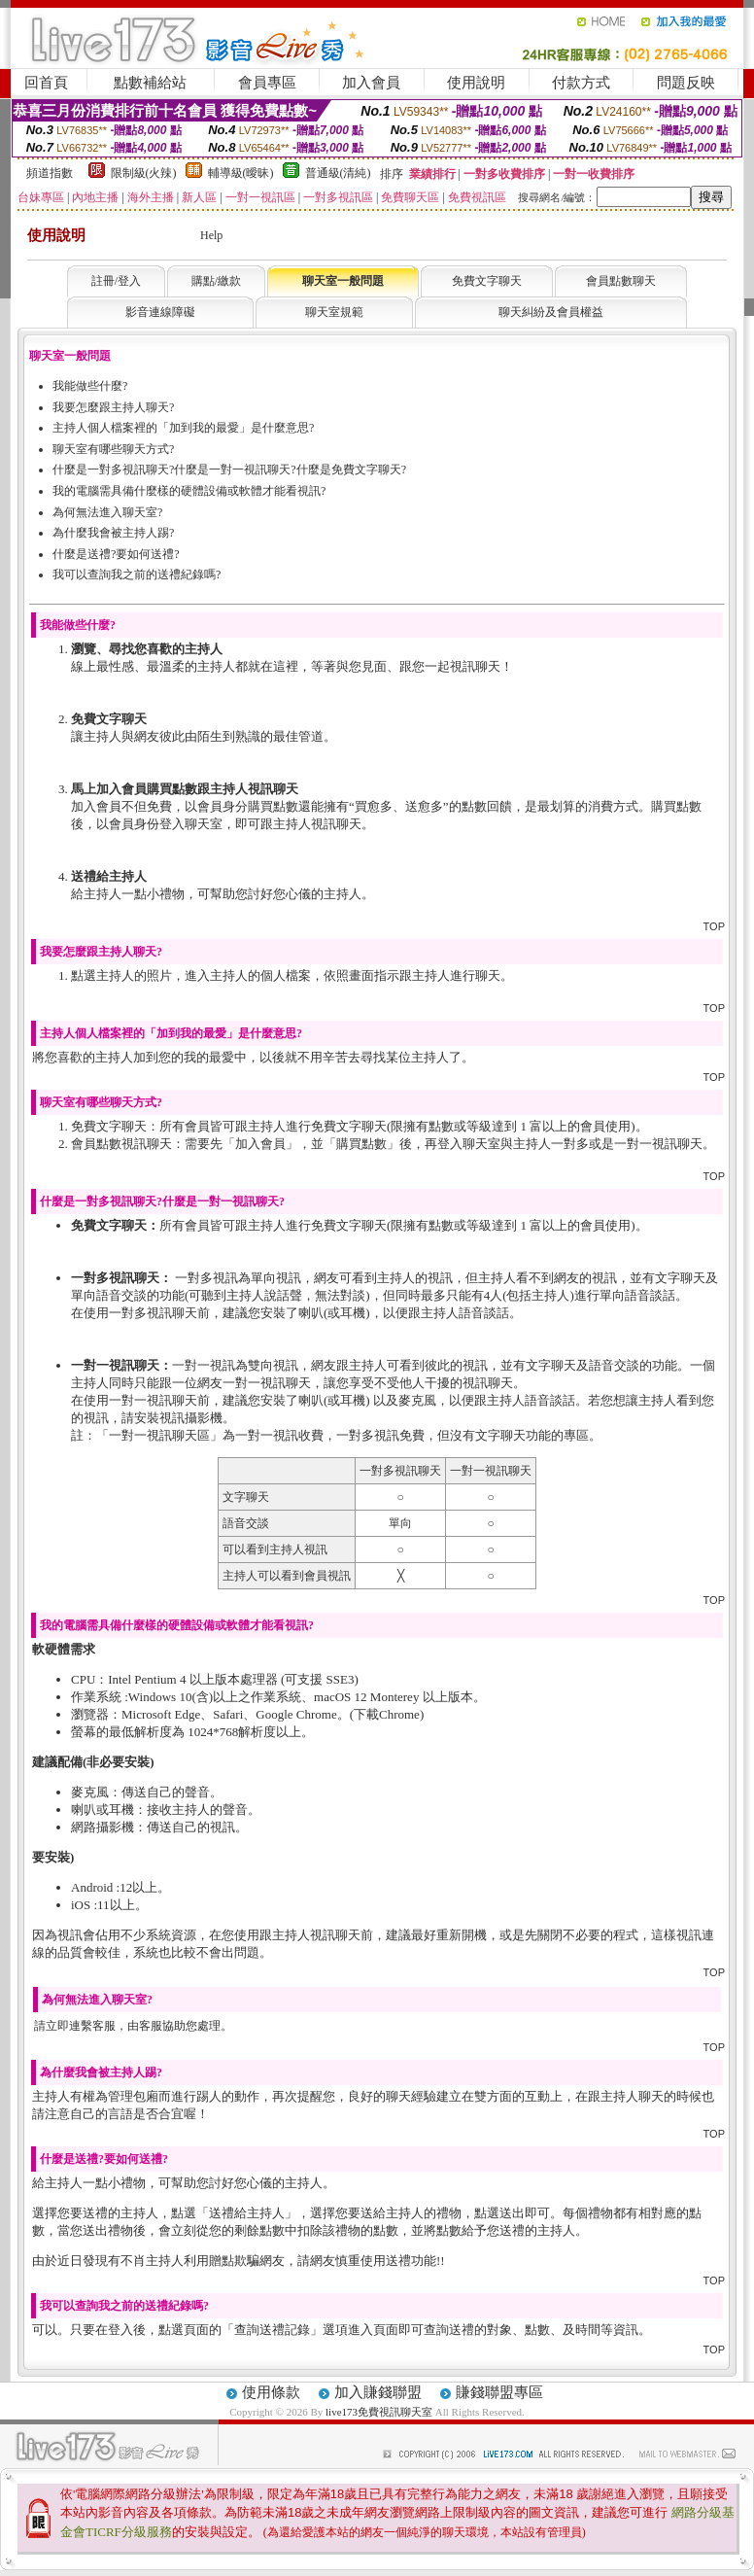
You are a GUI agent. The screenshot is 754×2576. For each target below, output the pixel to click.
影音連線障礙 (160, 312)
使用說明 (476, 82)
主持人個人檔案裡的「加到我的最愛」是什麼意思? (183, 428)
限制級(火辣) (144, 173)
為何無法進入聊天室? (107, 512)
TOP (714, 926)
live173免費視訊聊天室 (379, 2412)
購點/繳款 (216, 281)
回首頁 (46, 82)
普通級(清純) (338, 173)
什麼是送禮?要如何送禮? (116, 554)
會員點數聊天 (621, 281)
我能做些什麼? (89, 386)
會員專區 (267, 82)
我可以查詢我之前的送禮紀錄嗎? (136, 574)
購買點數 (361, 1143)
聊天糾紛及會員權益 (550, 312)
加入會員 (371, 82)
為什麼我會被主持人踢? (113, 533)
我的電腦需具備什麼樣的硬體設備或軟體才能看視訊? (189, 491)
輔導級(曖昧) (241, 173)
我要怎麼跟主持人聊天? (113, 407)
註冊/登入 (116, 281)
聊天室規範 (334, 312)
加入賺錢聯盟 (378, 2392)
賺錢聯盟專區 (499, 2392)
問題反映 (686, 82)
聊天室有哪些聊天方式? (113, 449)
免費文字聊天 (487, 281)
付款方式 (581, 82)
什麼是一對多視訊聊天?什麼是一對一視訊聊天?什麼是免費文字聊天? (229, 469)
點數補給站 (150, 82)
